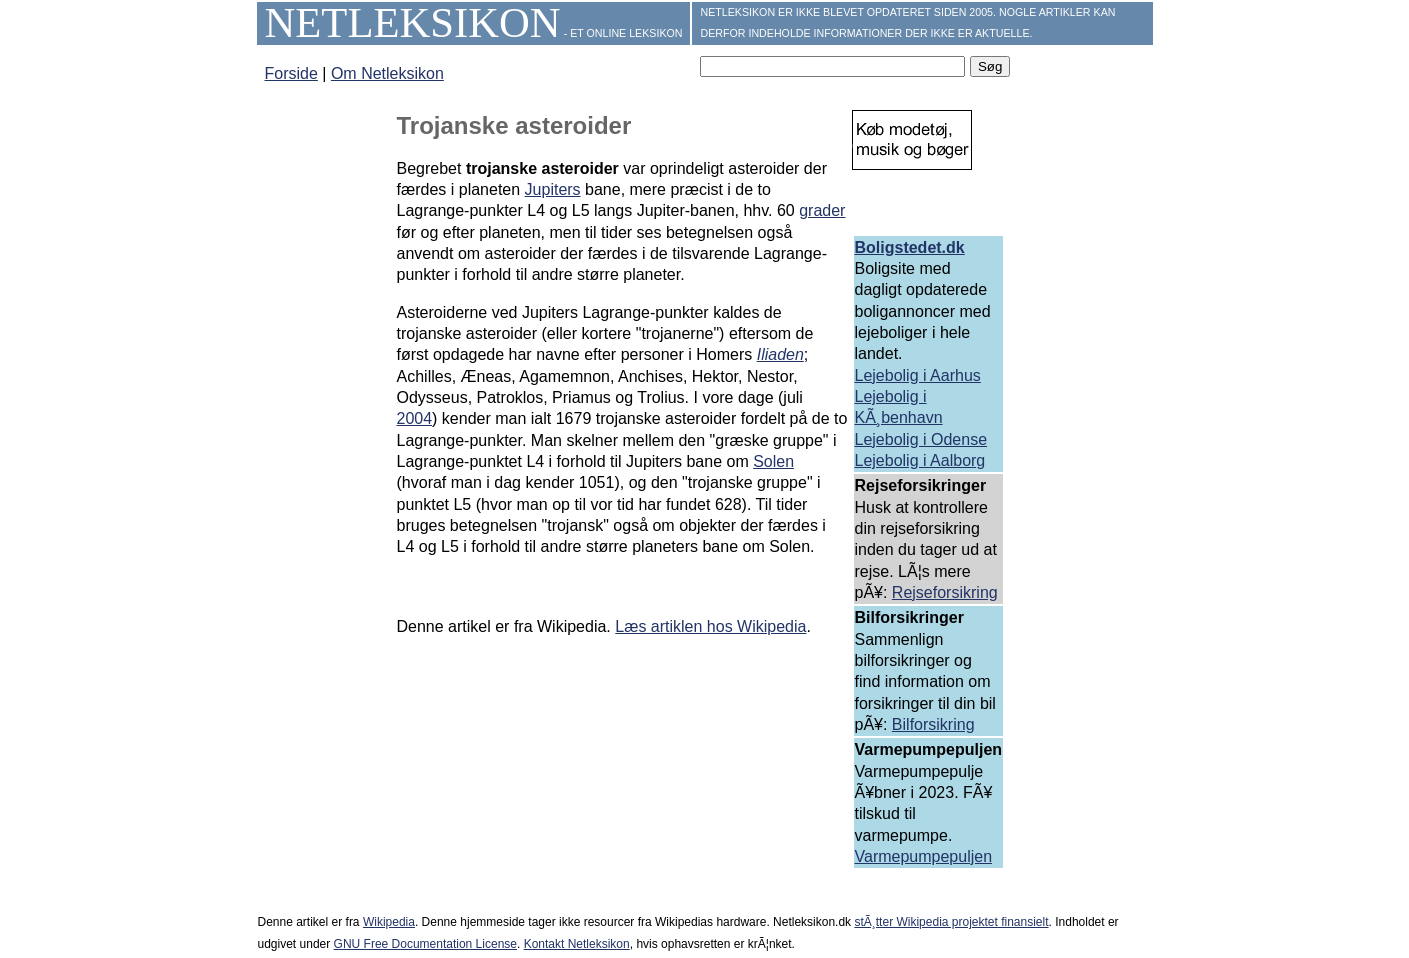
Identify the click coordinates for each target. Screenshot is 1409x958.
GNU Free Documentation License (425, 944)
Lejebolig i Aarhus (918, 375)
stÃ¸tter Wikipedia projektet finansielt (951, 922)
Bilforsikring (933, 724)
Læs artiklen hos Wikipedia (710, 626)
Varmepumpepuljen (924, 856)
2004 (415, 418)
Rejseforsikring (945, 592)
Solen (773, 461)
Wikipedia (389, 922)
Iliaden (780, 354)
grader (822, 210)
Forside (291, 73)
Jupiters (553, 189)
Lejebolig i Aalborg (920, 460)
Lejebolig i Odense (921, 439)
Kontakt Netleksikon (577, 944)
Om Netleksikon (387, 73)
